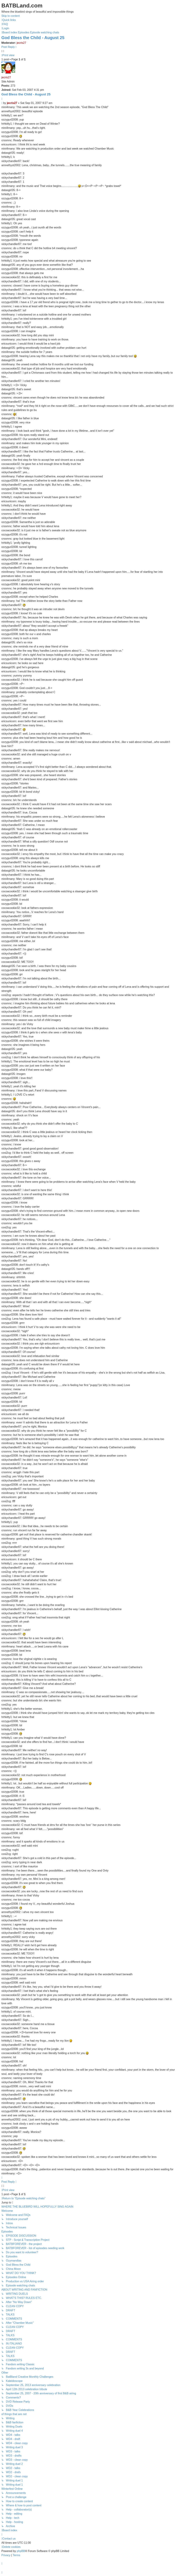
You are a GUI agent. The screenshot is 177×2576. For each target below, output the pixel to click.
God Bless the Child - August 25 (32, 37)
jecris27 (21, 42)
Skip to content (10, 15)
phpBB (21, 2551)
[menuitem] (4, 24)
